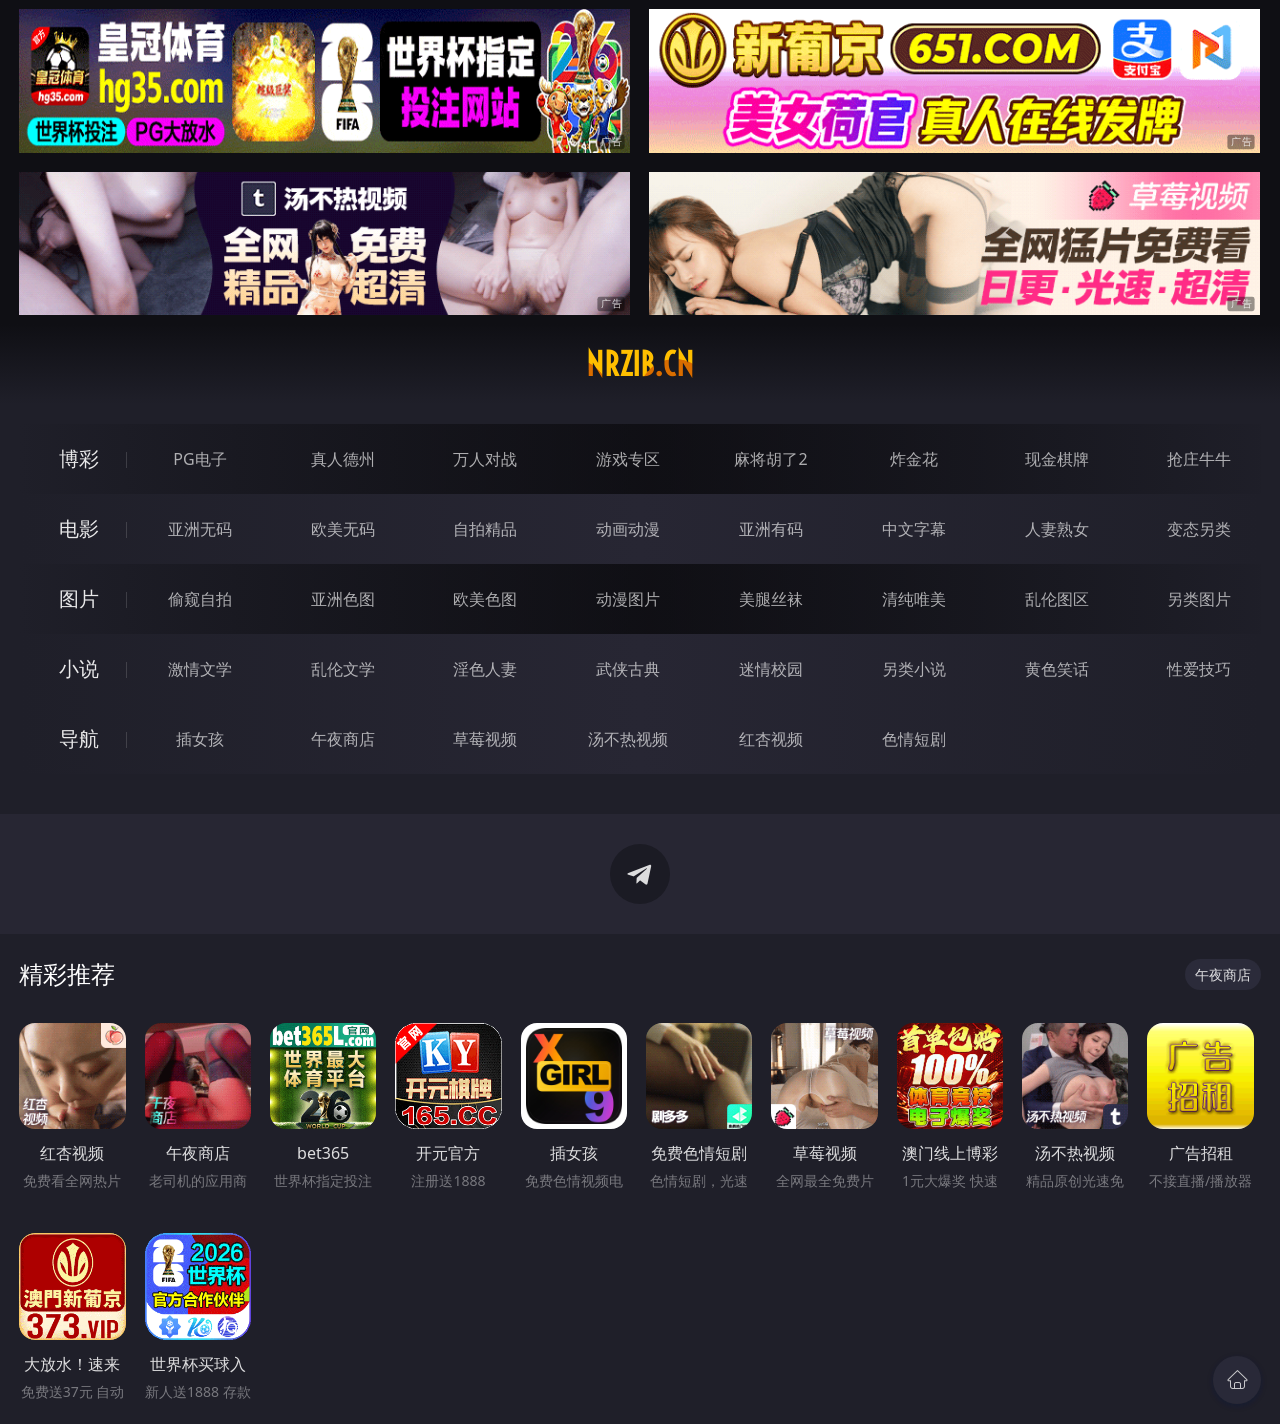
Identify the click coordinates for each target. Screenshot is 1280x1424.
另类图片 (1199, 599)
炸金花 (914, 459)
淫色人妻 (485, 669)
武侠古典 (628, 669)
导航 (79, 738)
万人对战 (485, 459)
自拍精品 (485, 529)
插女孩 (200, 739)
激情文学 (200, 669)
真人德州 (343, 459)
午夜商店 (343, 739)
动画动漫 (628, 529)
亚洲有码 (771, 529)
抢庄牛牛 (1199, 459)
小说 (79, 668)
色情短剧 (914, 739)
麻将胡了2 (770, 459)
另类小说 (914, 669)
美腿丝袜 (771, 599)
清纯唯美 (914, 599)
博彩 (79, 458)
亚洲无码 (200, 529)
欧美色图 (485, 599)
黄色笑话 (1057, 669)
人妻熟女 (1057, 529)
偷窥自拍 (200, 599)
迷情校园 (771, 669)
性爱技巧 (1199, 669)
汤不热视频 (628, 739)
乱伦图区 (1057, 599)
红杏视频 (771, 739)
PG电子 (199, 459)
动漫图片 (628, 599)
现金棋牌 (1057, 459)
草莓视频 (485, 739)
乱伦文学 (343, 669)
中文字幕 (914, 529)
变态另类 (1199, 529)
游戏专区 (628, 459)
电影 (79, 528)
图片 (79, 598)
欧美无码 (343, 529)
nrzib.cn (640, 364)
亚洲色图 (343, 599)
